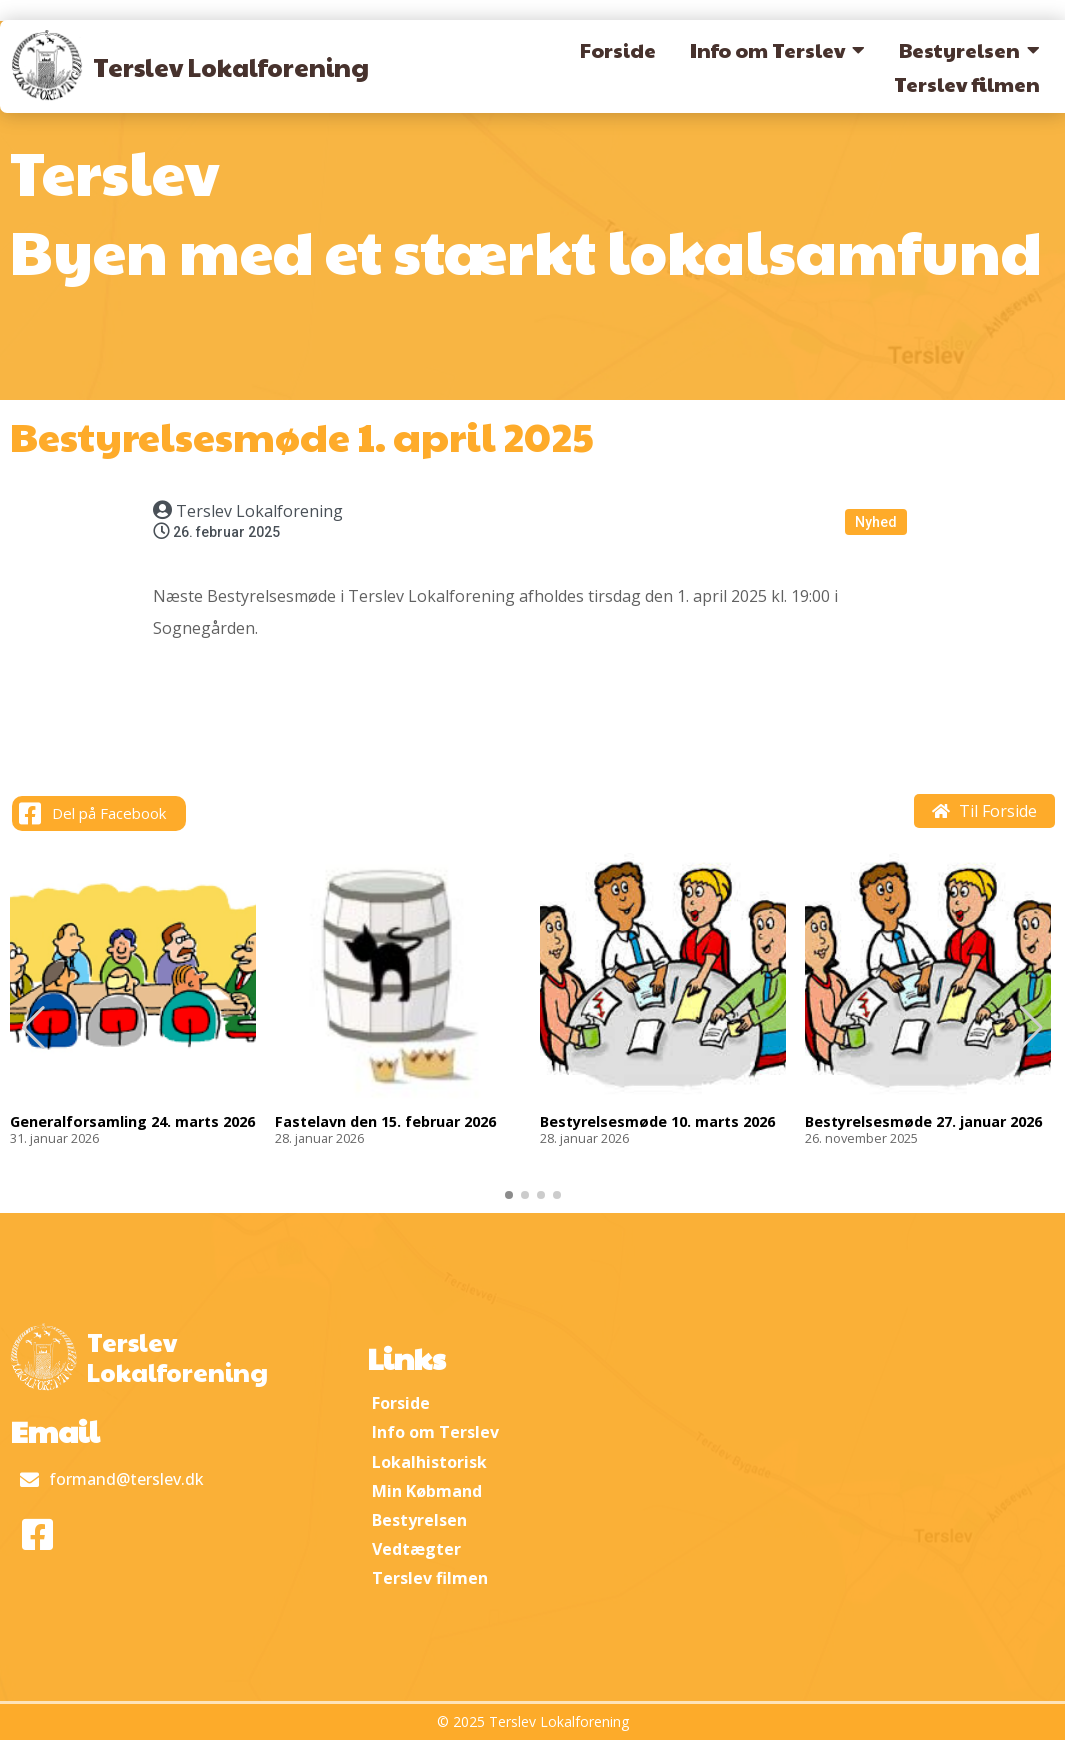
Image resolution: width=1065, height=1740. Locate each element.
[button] (1031, 1028)
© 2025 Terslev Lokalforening (533, 1721)
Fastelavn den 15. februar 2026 (385, 1122)
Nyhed (876, 522)
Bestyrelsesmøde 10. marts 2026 (657, 1122)
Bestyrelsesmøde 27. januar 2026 (923, 1122)
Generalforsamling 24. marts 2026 (132, 1122)
